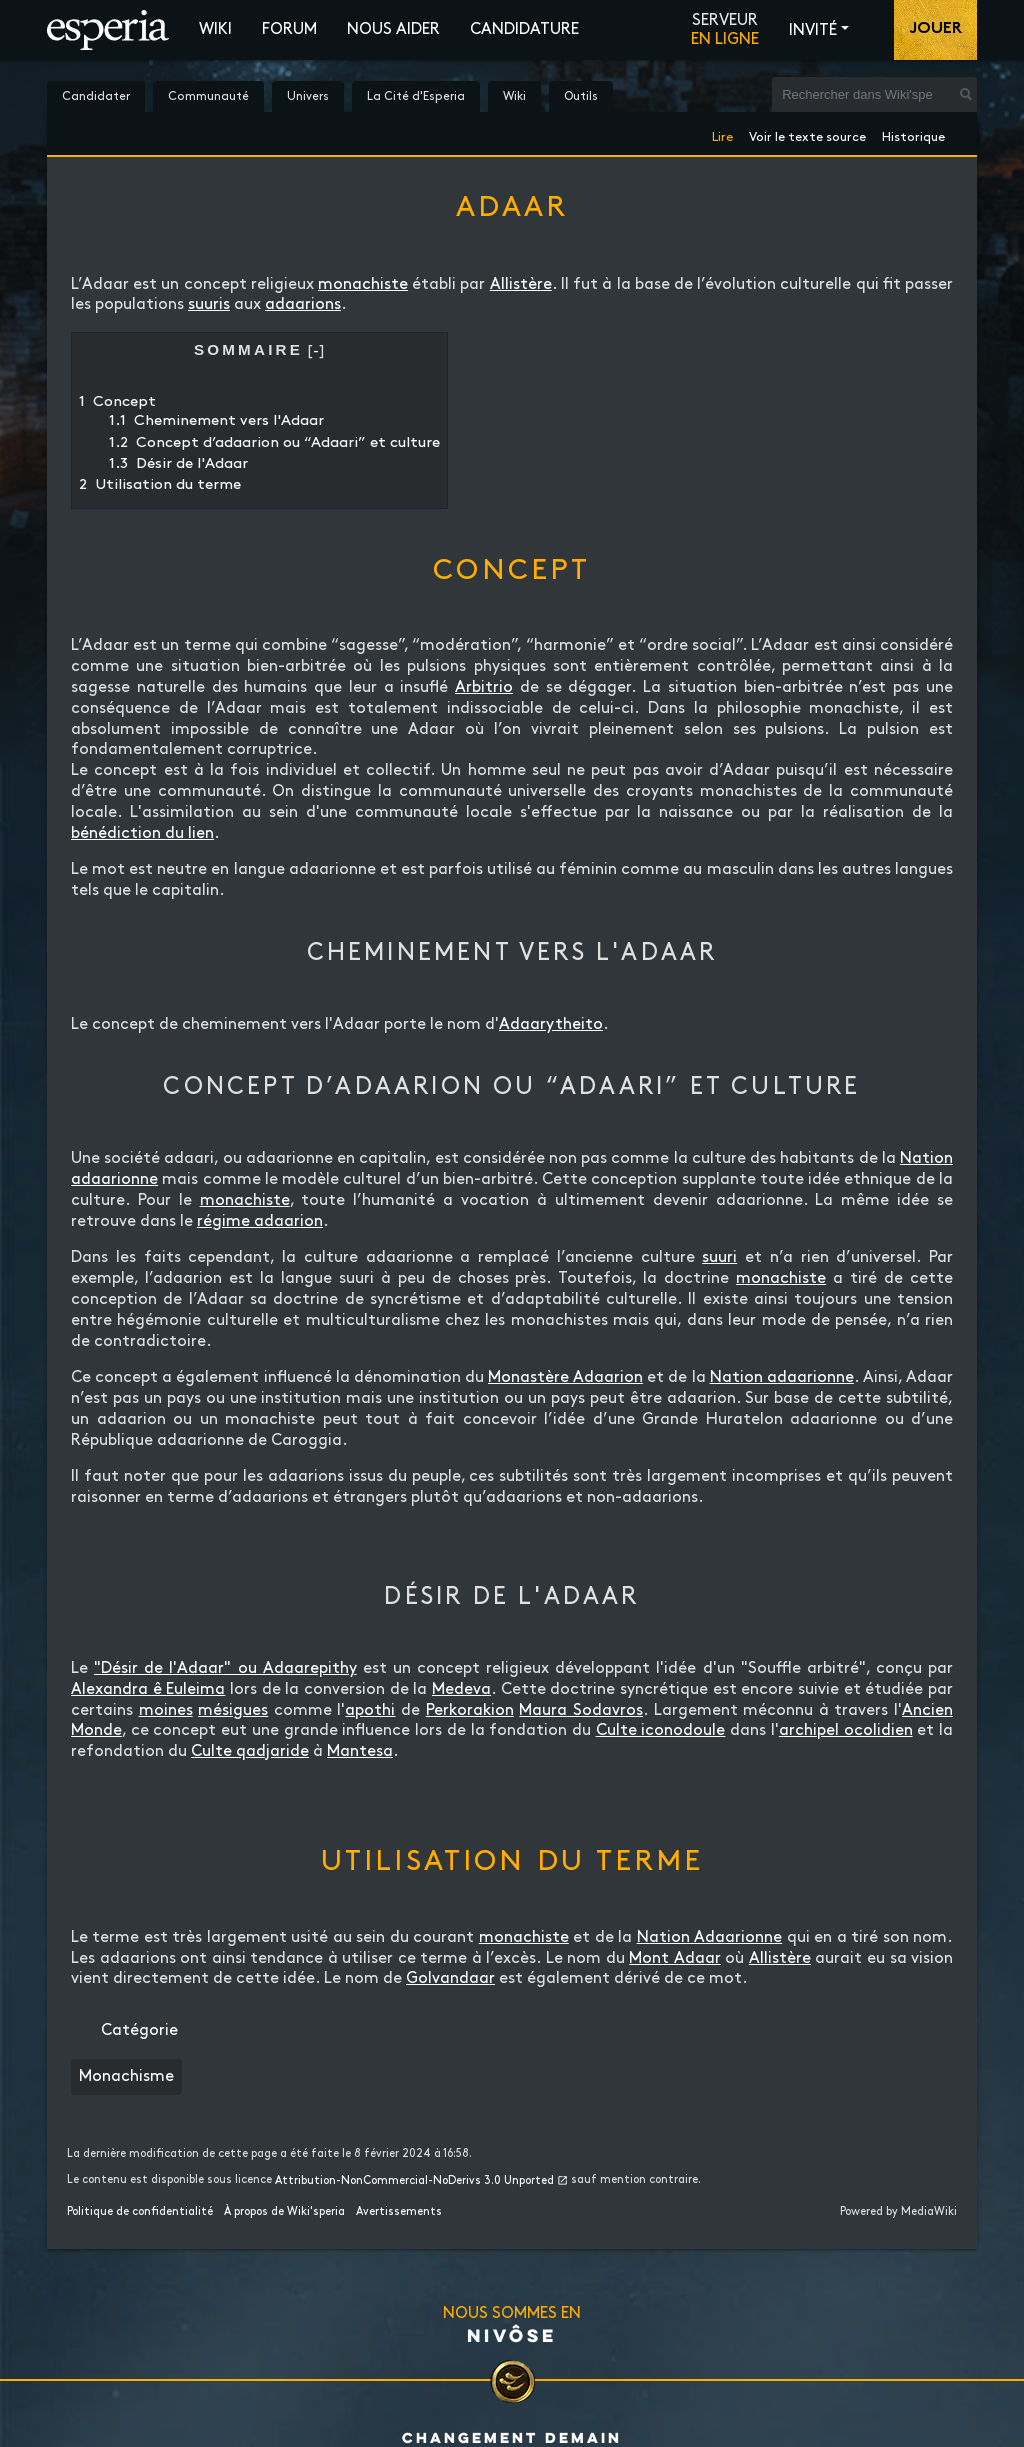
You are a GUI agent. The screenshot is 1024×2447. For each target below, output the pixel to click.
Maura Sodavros (581, 1710)
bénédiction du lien (142, 833)
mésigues (233, 1710)
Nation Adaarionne (709, 1937)
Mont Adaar (675, 1958)
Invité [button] (813, 30)
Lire (722, 133)
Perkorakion (470, 1710)
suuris (209, 304)
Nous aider (393, 29)
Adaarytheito (551, 1024)
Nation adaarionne (782, 1377)
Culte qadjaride (250, 1751)
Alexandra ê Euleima (148, 1689)
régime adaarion (260, 1221)
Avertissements (399, 2212)
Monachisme (126, 2076)
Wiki (215, 29)
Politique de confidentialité (140, 2212)
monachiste (363, 284)
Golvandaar (450, 1978)
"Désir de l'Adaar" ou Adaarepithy (225, 1668)
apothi (370, 1710)
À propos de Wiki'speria (284, 2212)
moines (166, 1710)
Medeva (461, 1689)
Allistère (521, 284)
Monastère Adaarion (565, 1377)
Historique (913, 133)
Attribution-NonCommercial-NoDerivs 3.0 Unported (414, 2181)
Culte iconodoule (661, 1730)
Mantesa (360, 1751)
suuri (719, 1257)
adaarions (303, 304)
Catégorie (139, 2030)
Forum (289, 29)
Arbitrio (484, 687)
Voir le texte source (807, 133)
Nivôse (512, 2335)
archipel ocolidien (846, 1730)
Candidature (524, 29)
